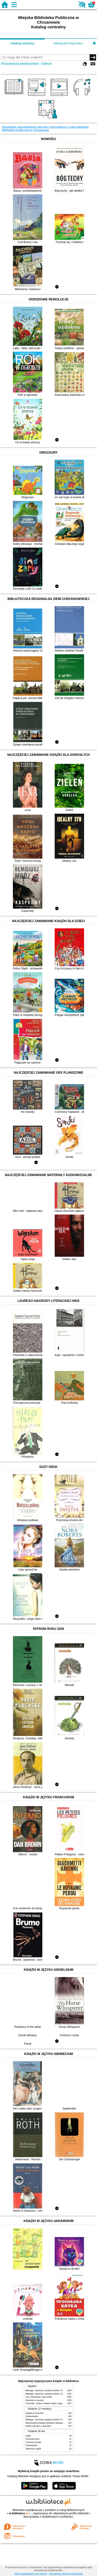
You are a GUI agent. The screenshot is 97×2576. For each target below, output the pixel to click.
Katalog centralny (22, 43)
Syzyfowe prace (33, 2439)
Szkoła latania (32, 2416)
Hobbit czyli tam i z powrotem (38, 2426)
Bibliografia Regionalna (68, 43)
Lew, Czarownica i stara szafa (39, 2397)
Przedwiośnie (31, 2445)
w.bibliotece (18, 2513)
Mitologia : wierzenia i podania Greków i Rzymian (47, 2390)
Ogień (28, 2436)
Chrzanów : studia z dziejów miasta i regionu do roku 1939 (51, 2403)
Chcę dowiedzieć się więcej (30, 2573)
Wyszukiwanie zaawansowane (20, 63)
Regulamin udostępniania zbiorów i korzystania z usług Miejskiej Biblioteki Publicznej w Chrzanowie (45, 128)
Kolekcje (46, 63)
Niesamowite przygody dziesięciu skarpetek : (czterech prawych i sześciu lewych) (61, 2423)
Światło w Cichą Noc (35, 2413)
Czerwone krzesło (33, 2442)
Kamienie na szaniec (35, 2400)
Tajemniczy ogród (33, 2449)
